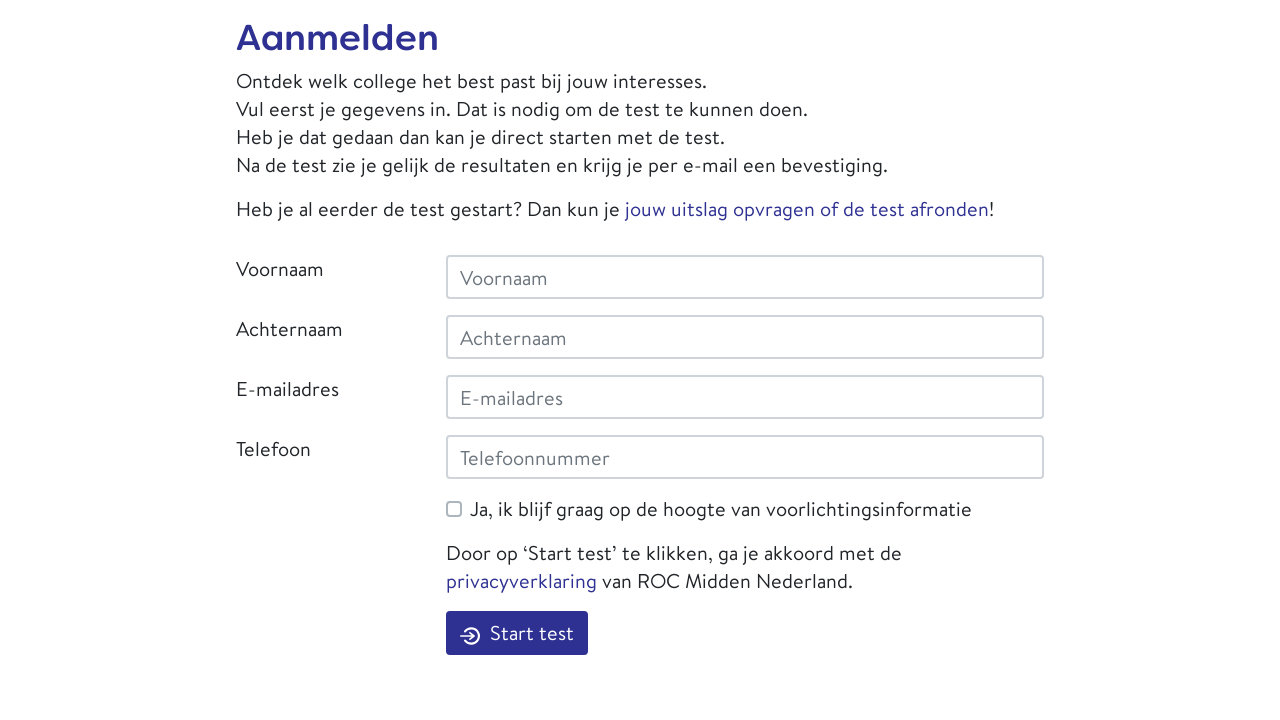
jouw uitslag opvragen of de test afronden (807, 208)
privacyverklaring (521, 580)
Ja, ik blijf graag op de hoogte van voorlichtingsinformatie (721, 508)
